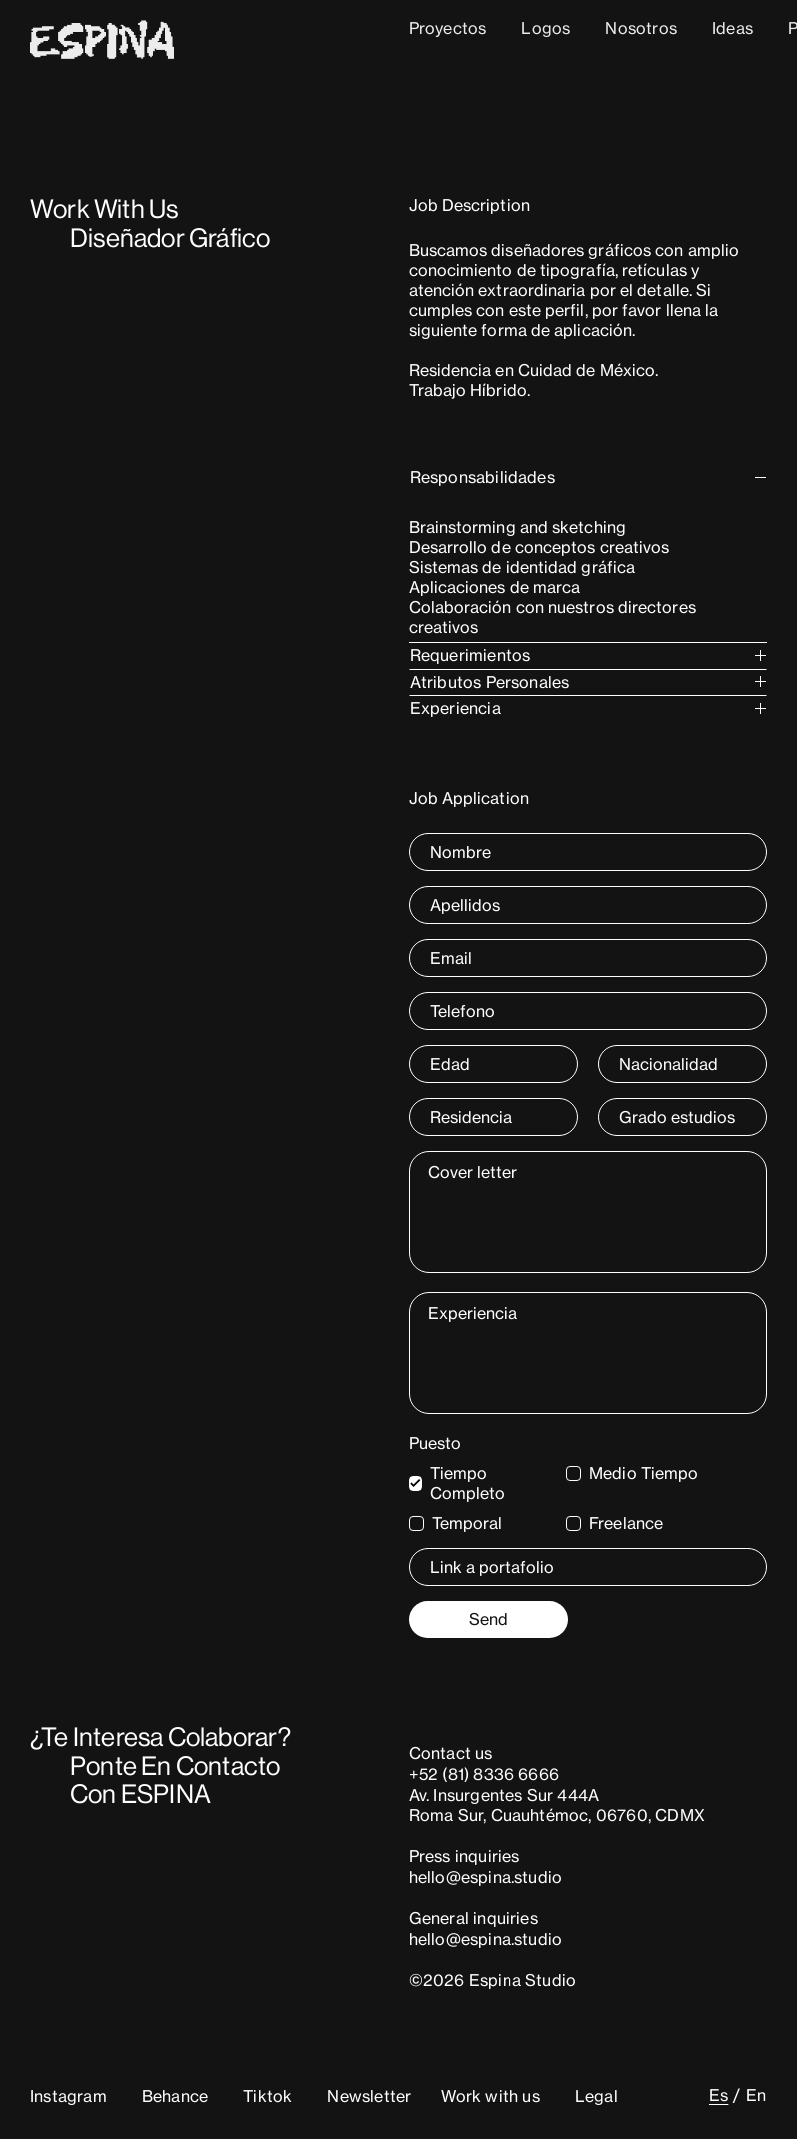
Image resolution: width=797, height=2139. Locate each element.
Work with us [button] (490, 2096)
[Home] (102, 52)
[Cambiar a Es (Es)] (718, 2095)
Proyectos (448, 28)
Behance (175, 2096)
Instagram (68, 2096)
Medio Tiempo (643, 1473)
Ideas (732, 28)
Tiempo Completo (468, 1483)
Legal (596, 2096)
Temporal (467, 1523)
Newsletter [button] (369, 2096)
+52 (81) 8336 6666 (484, 1774)
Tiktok (267, 2096)
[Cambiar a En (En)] (749, 2095)
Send (489, 1619)
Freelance (626, 1523)
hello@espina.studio (486, 1877)
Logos (545, 28)
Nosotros (641, 28)
